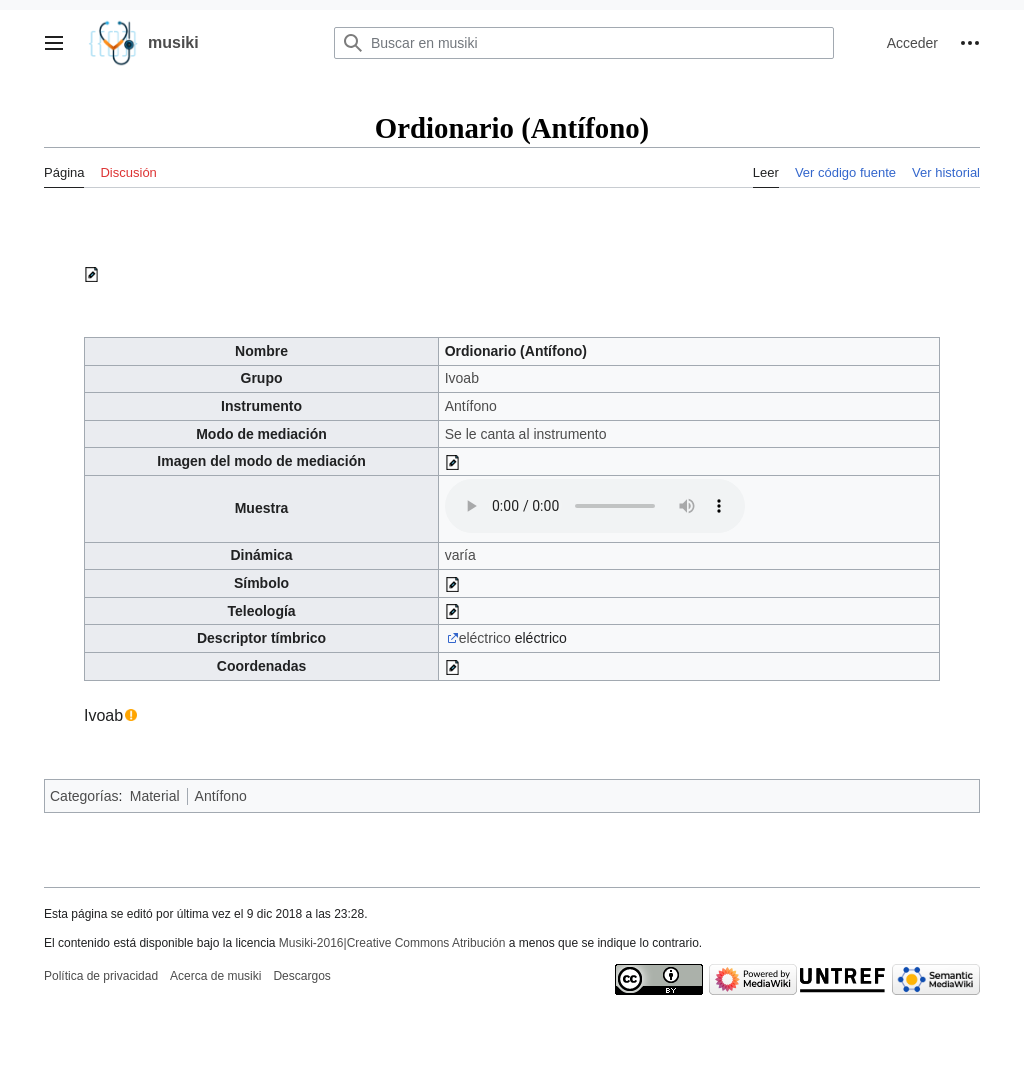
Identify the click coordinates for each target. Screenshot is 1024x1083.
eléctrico (485, 638)
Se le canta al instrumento (526, 434)
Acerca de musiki (215, 976)
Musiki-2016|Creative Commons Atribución (392, 943)
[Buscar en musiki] (584, 43)
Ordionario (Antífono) (516, 351)
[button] (54, 43)
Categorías (84, 796)
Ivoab (462, 378)
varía (460, 555)
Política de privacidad (101, 976)
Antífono (471, 406)
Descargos (301, 976)
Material (155, 796)
